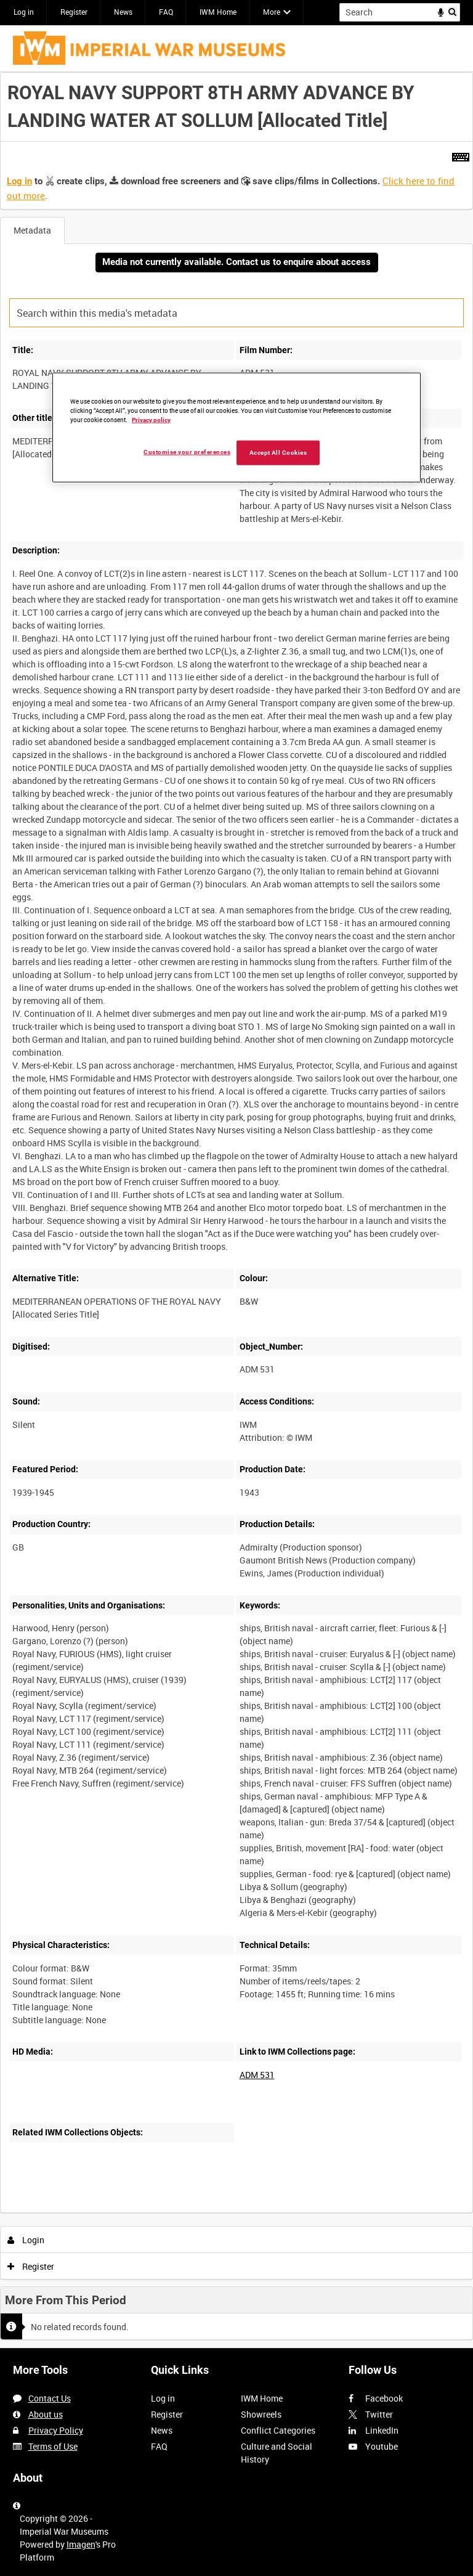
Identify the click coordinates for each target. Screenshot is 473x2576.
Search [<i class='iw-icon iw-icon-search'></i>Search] (453, 11)
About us (45, 2414)
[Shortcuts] (460, 155)
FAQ (166, 12)
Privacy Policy (55, 2430)
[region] (236, 427)
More (271, 12)
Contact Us (49, 2398)
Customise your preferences (187, 451)
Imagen (81, 2544)
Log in (24, 12)
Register (73, 12)
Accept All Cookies (278, 452)
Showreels (261, 2414)
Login (26, 2240)
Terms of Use (53, 2446)
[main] (236, 1210)
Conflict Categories (278, 2430)
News (123, 12)
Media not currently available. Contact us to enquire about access (236, 261)
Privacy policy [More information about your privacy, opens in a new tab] (151, 419)
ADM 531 (257, 2075)
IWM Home (218, 12)
